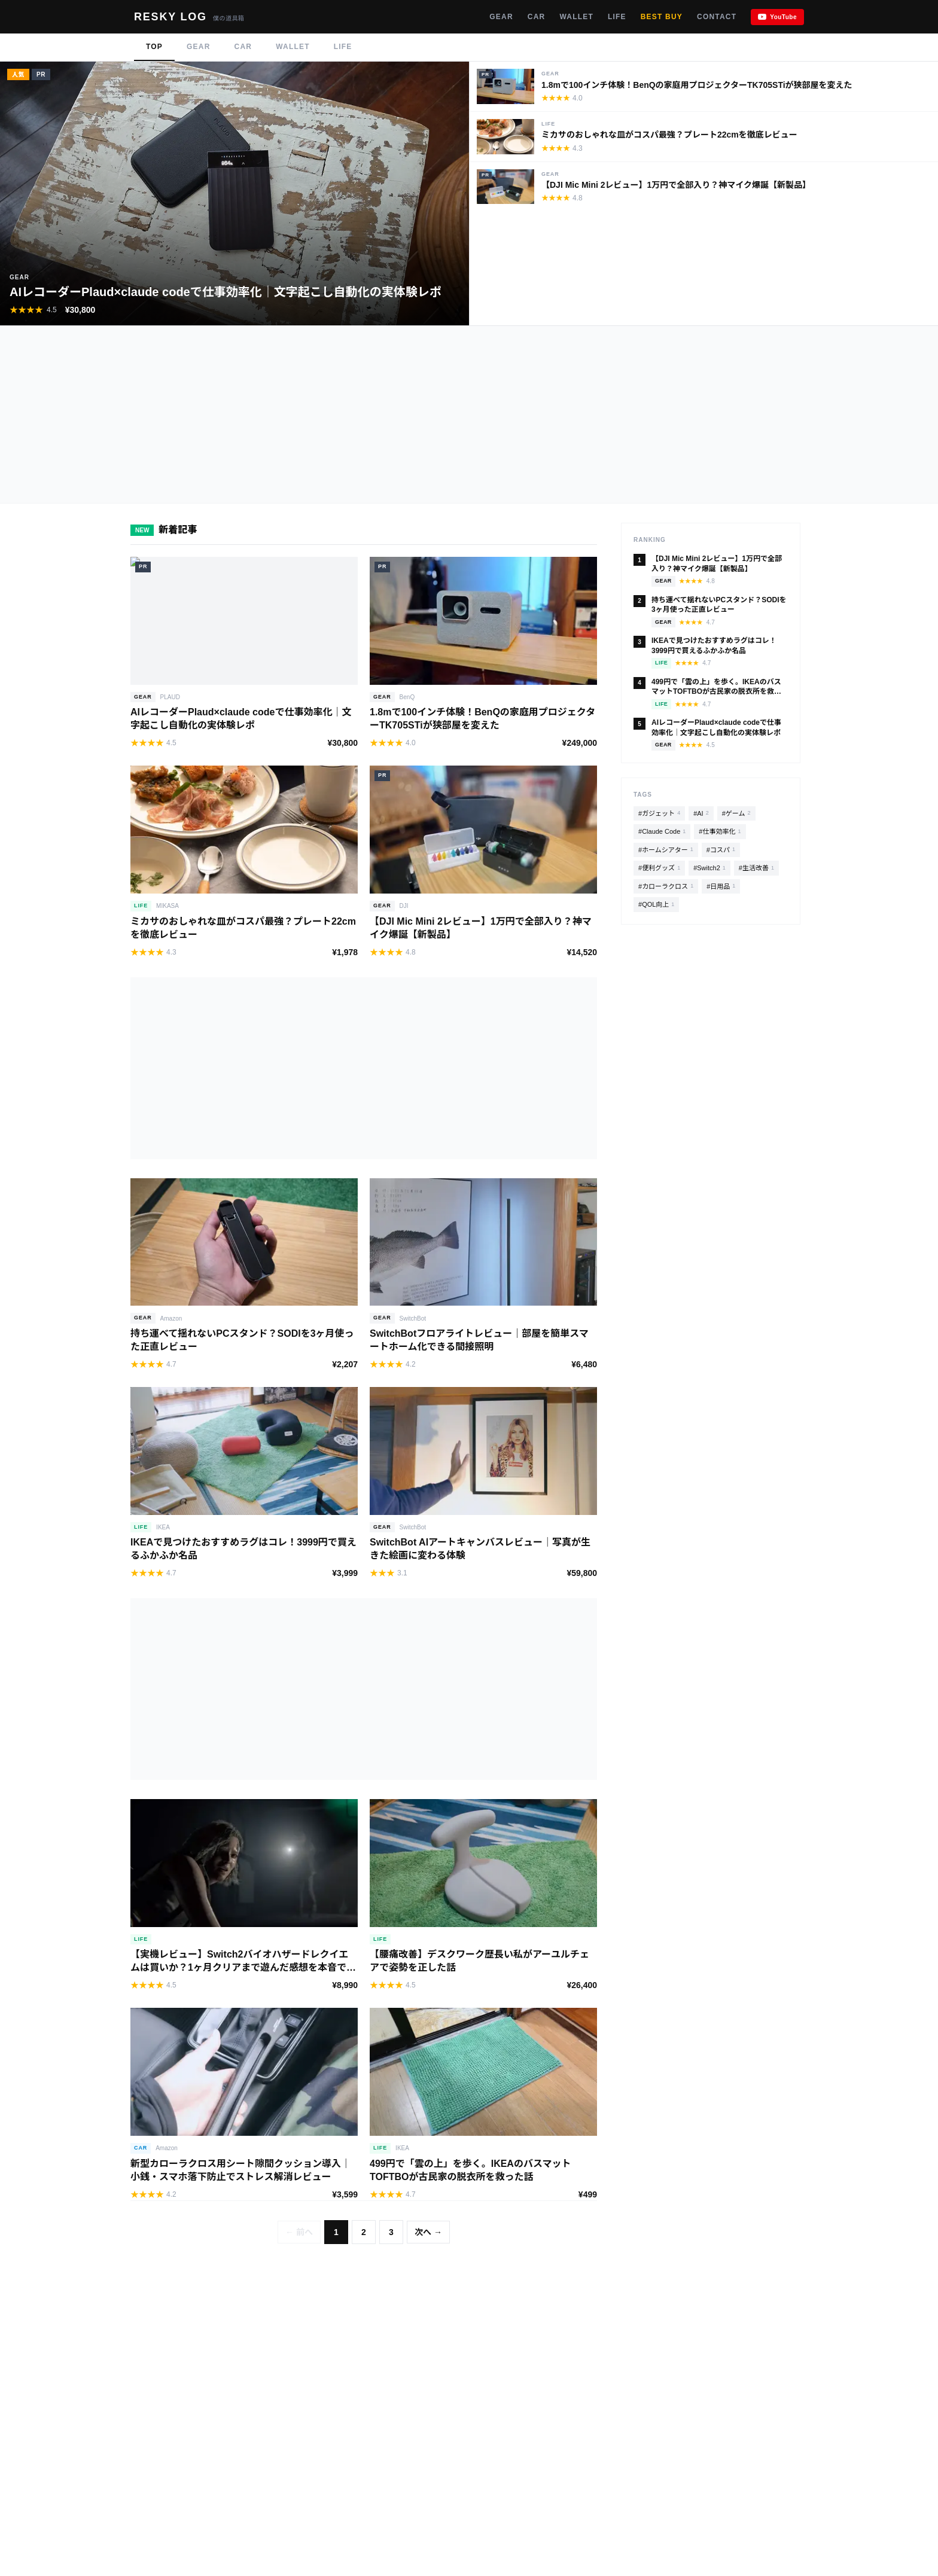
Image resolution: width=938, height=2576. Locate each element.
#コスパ (720, 850)
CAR (537, 17)
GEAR (501, 17)
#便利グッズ (659, 868)
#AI (701, 813)
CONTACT (716, 17)
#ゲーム (736, 813)
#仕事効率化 (720, 832)
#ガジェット (659, 813)
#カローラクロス (665, 886)
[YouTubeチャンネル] (777, 17)
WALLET (576, 17)
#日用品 (720, 886)
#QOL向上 (656, 905)
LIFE (617, 17)
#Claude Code (662, 832)
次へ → (428, 2232)
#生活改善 (756, 868)
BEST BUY (662, 17)
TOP (154, 46)
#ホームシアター (665, 850)
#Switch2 (709, 868)
